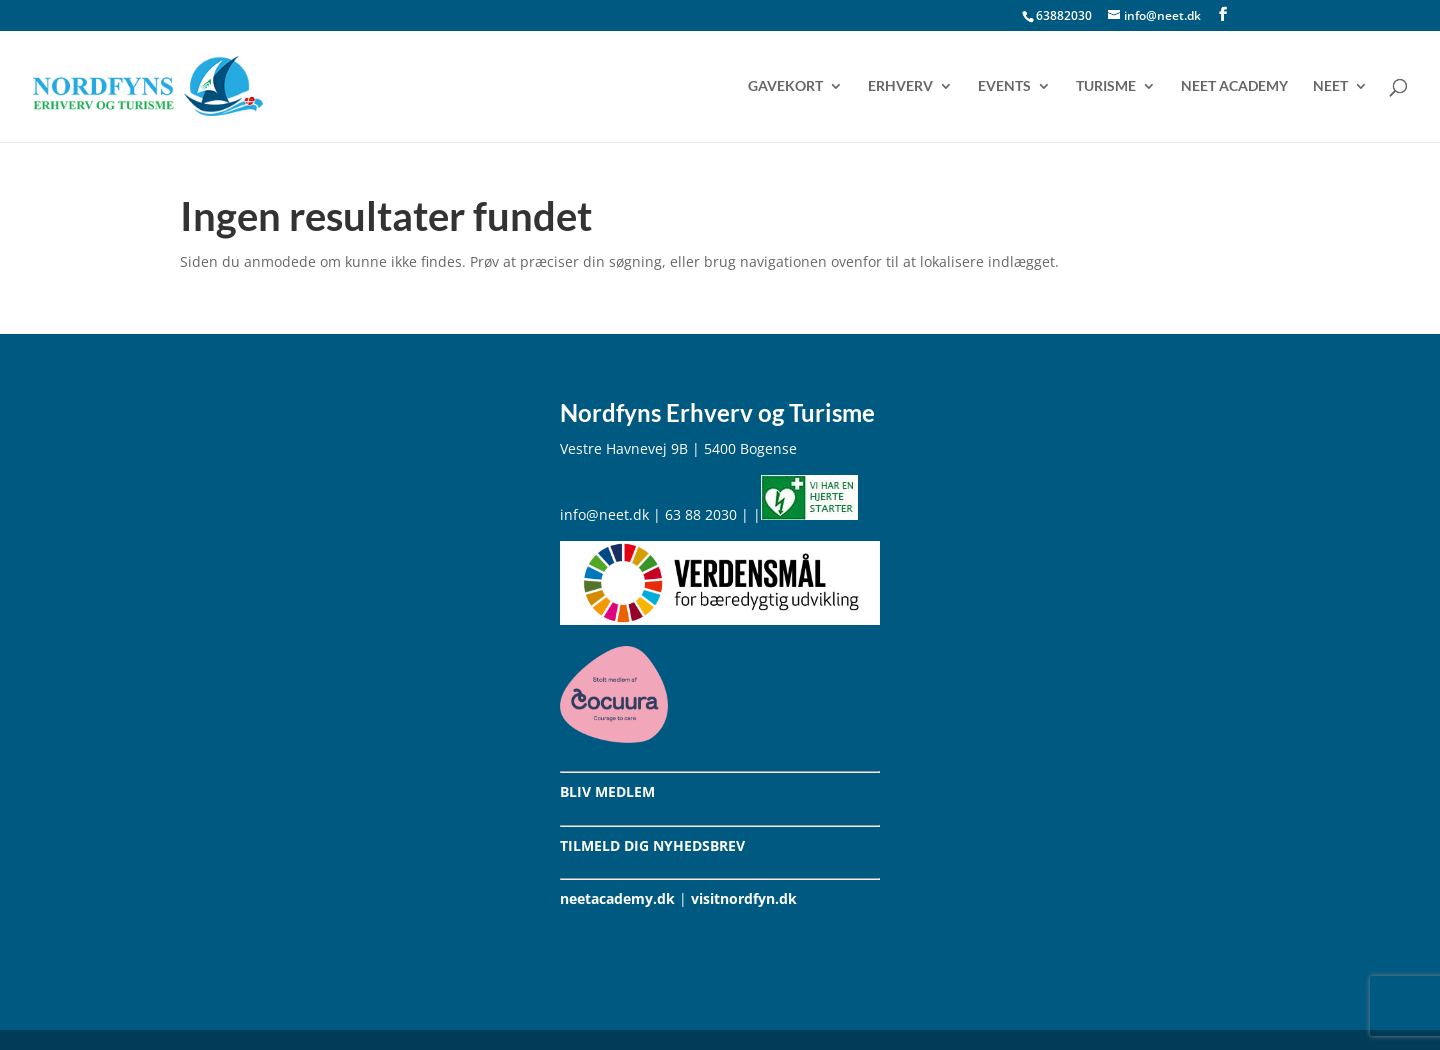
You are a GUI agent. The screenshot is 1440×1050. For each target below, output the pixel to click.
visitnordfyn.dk (744, 898)
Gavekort (785, 86)
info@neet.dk (604, 514)
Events (1004, 86)
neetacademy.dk (617, 898)
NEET (1330, 86)
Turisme (1106, 86)
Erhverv (900, 86)
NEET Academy (1234, 86)
